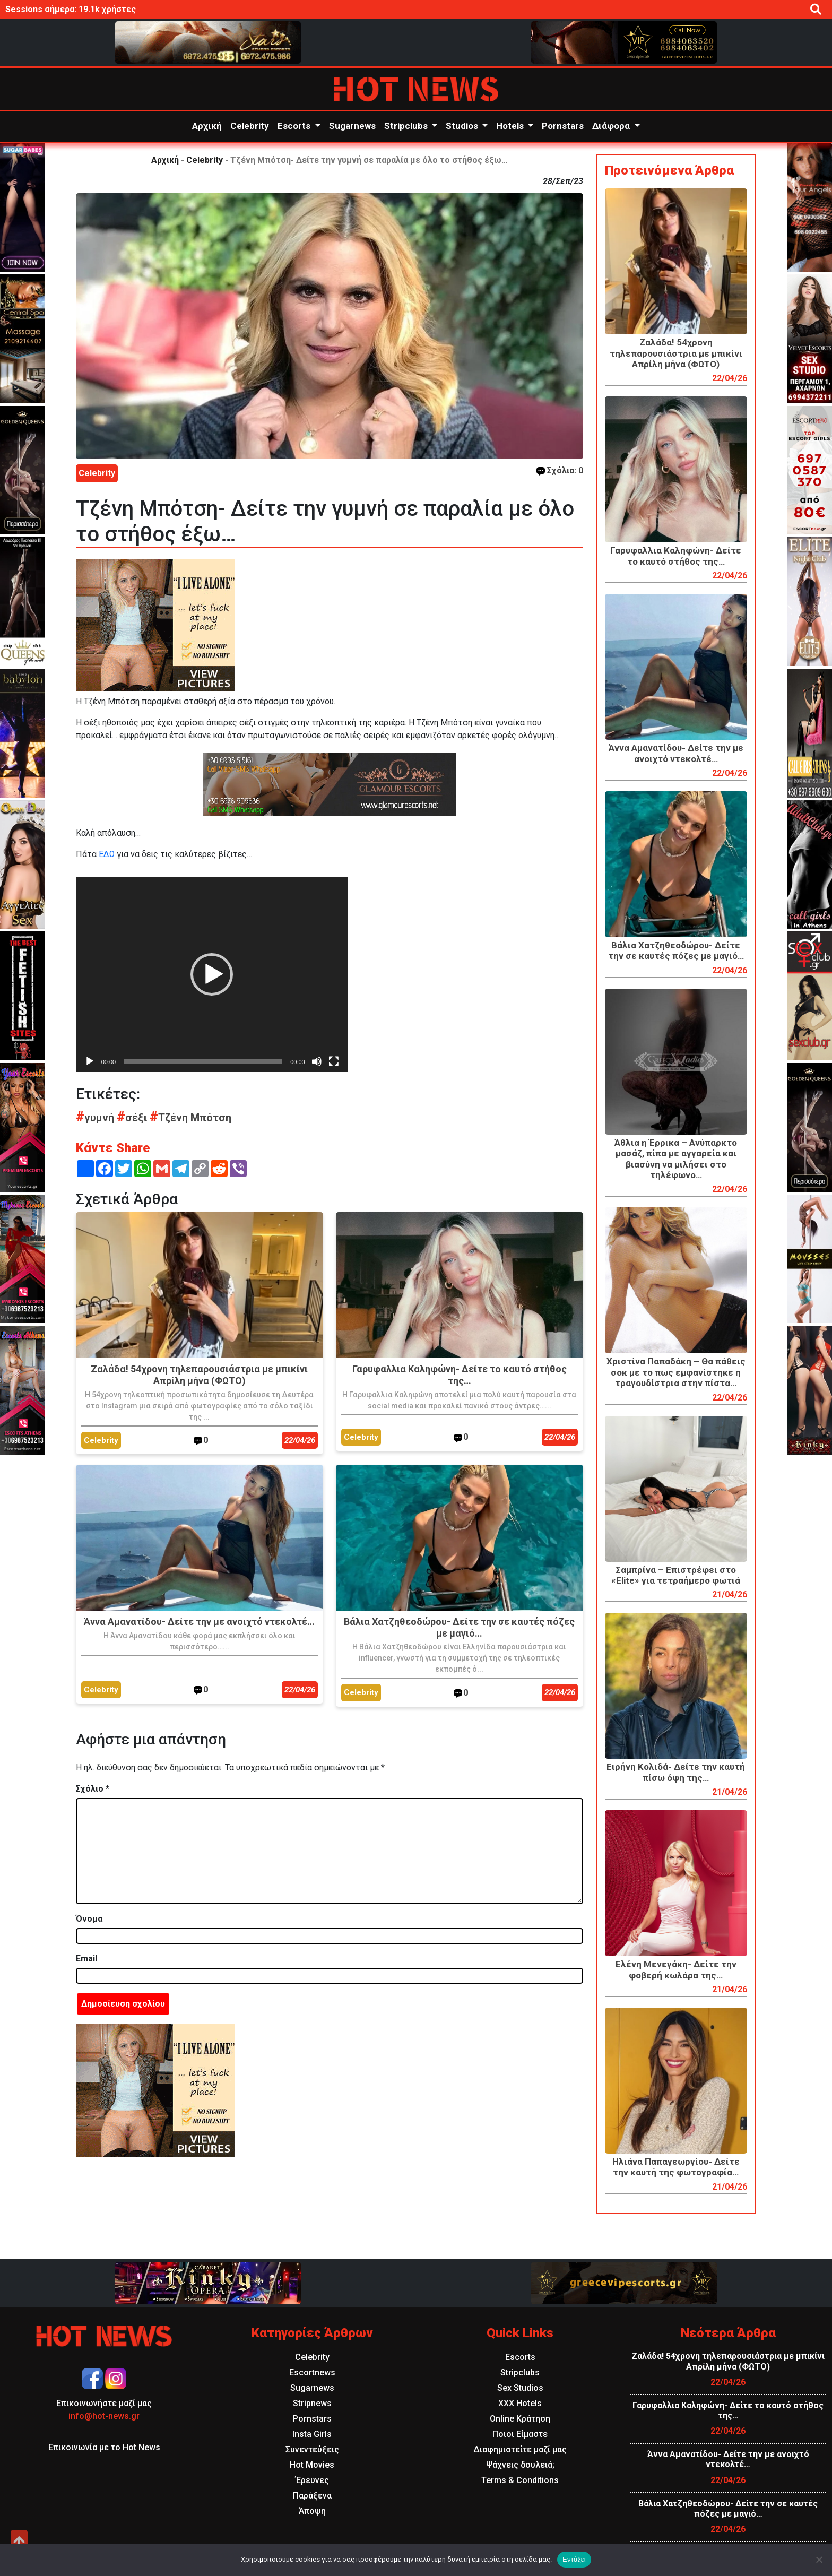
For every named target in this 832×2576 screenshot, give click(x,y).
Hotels (511, 125)
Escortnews (312, 2372)
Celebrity (249, 125)
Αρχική (207, 125)
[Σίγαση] (316, 1061)
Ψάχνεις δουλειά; (520, 2465)
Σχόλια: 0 (559, 470)
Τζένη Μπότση (190, 1117)
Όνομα (89, 1919)
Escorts (295, 125)
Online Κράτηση (520, 2419)
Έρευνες (312, 2480)
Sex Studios (520, 2388)
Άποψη (312, 2511)
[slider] (203, 1061)
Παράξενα (312, 2496)
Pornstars (563, 125)
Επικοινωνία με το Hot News (104, 2447)
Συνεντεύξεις (312, 2449)
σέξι (133, 1117)
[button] (211, 974)
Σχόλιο (92, 1789)
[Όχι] (818, 2559)
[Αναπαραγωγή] (89, 1061)
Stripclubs (407, 125)
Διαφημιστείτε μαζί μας (520, 2449)
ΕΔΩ (107, 854)
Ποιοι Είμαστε (520, 2434)
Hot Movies (312, 2465)
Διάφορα (612, 125)
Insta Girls (312, 2434)
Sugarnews (352, 125)
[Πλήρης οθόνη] (333, 1061)
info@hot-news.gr (104, 2416)
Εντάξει (574, 2559)
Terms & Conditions (520, 2480)
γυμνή (96, 1117)
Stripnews (312, 2403)
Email (86, 1958)
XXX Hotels (520, 2403)
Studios (463, 125)
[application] (212, 974)
